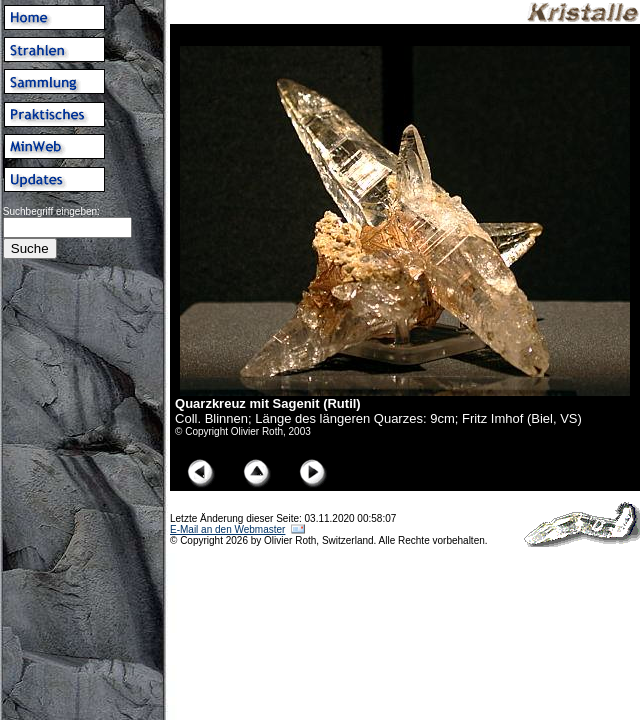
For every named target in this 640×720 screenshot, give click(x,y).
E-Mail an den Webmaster (227, 529)
